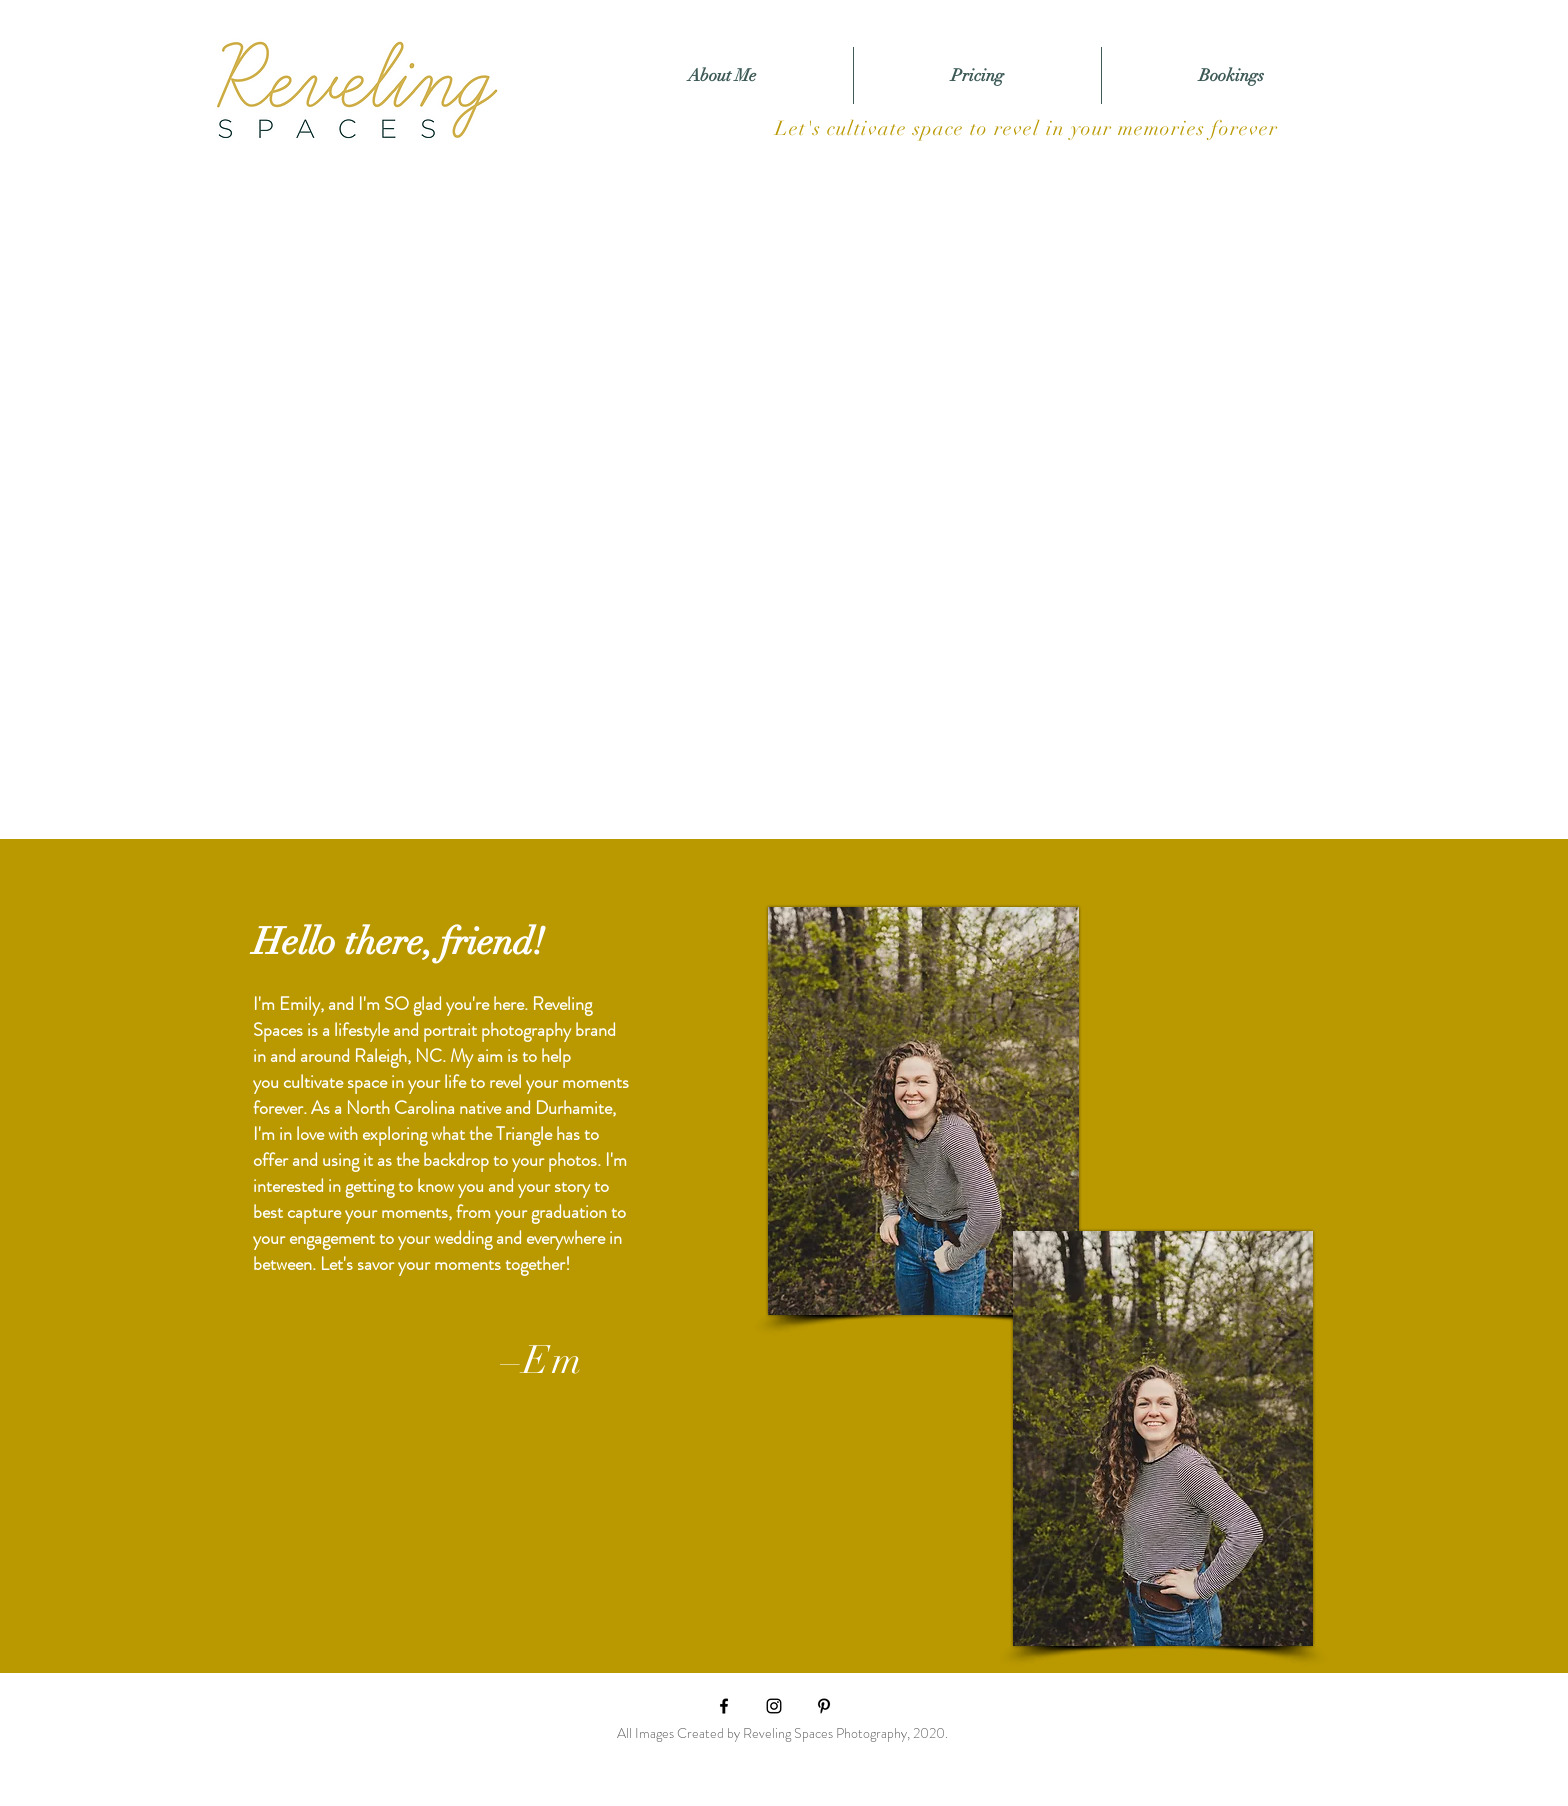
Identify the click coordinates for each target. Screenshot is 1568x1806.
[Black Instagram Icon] (774, 1706)
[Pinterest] (824, 1706)
